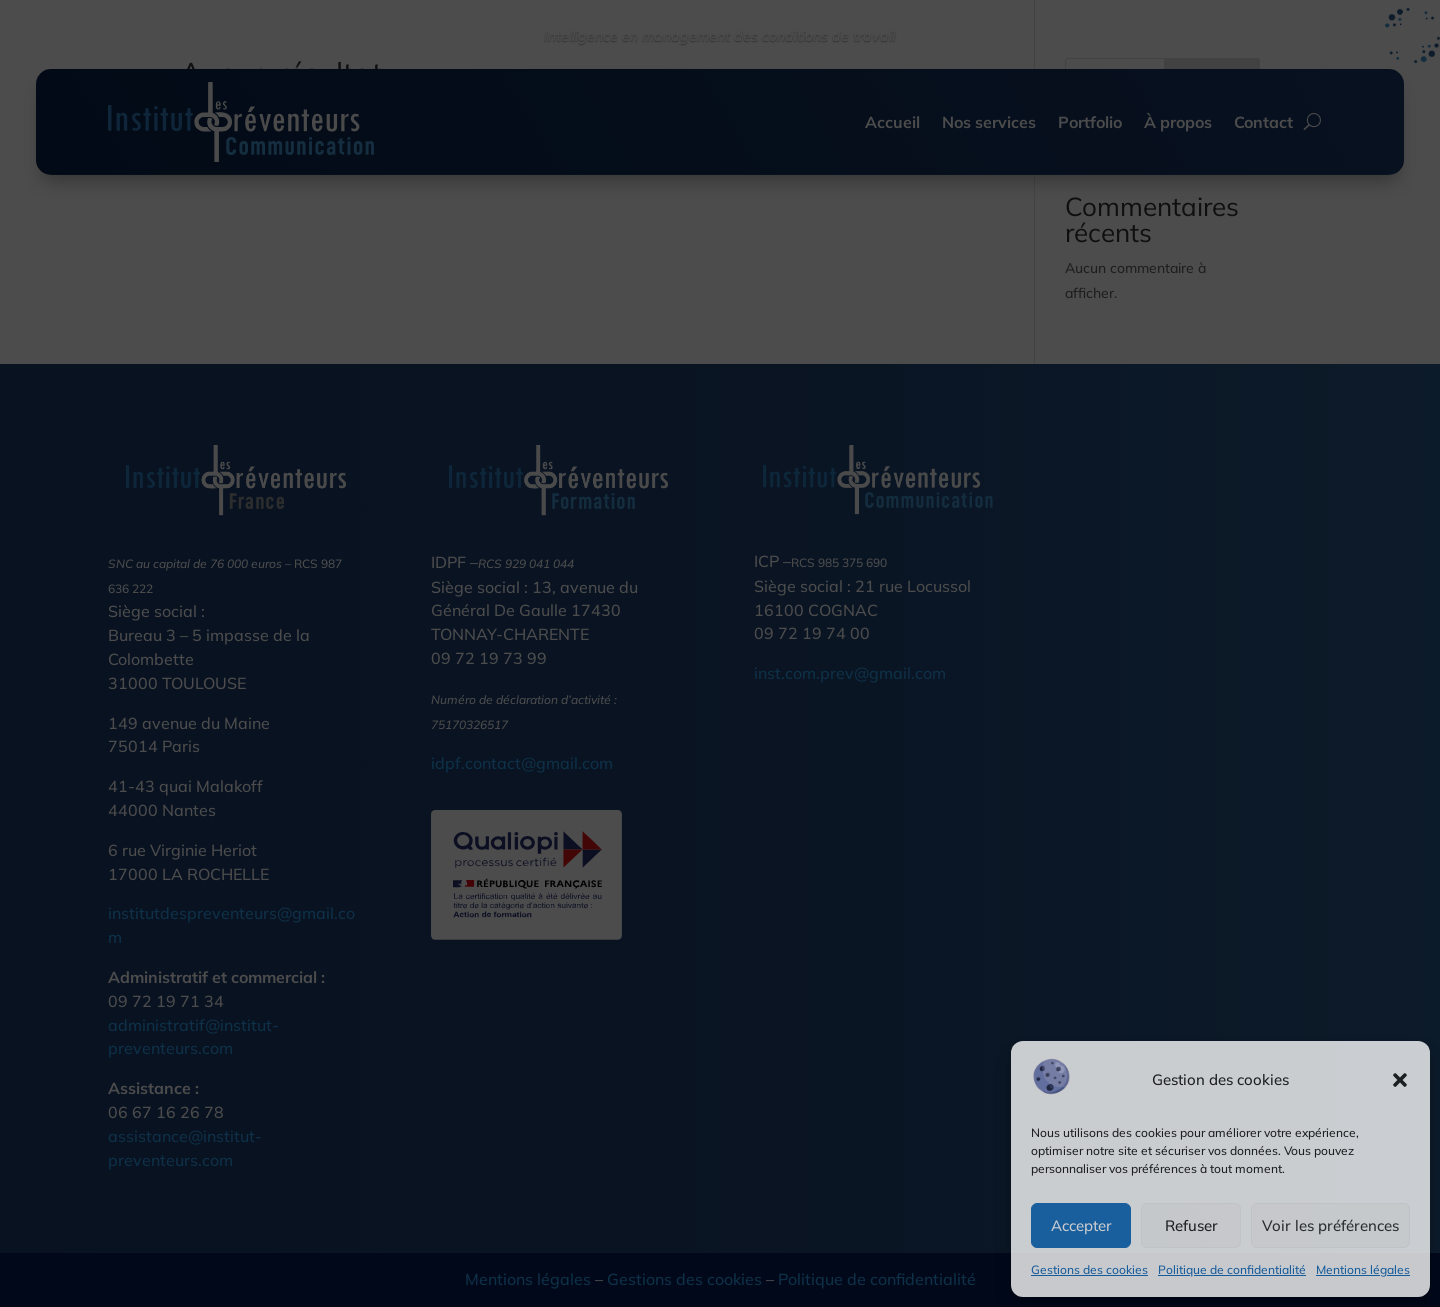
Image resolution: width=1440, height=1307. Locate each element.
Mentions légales (1363, 1269)
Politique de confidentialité (1232, 1269)
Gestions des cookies (1089, 1269)
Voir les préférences (1330, 1225)
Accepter (1081, 1225)
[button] (1400, 1080)
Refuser (1191, 1225)
